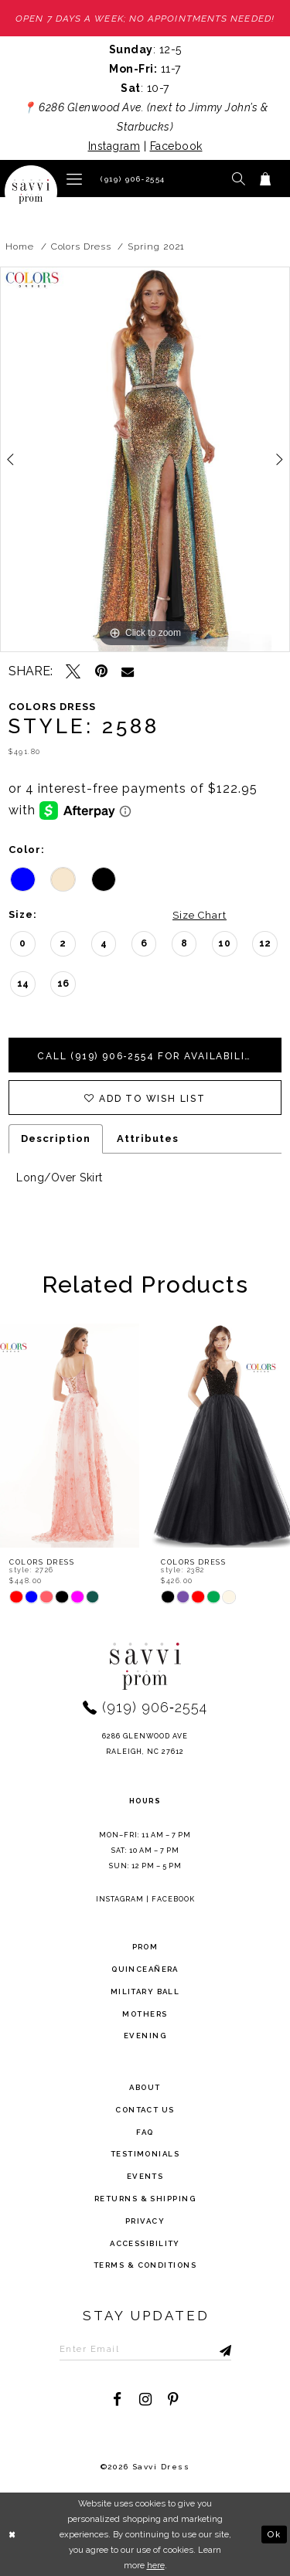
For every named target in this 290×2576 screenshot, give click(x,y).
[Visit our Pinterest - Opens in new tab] (172, 2399)
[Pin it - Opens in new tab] (101, 671)
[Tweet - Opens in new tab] (73, 671)
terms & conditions (145, 2265)
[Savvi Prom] (31, 191)
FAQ (144, 2132)
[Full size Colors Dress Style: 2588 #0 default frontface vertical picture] (145, 459)
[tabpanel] (145, 459)
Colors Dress (81, 246)
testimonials (145, 2153)
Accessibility (145, 2243)
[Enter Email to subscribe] (145, 2348)
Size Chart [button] (199, 915)
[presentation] (69, 1436)
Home (19, 246)
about (144, 2087)
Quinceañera (145, 1969)
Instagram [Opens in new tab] (114, 146)
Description (55, 1138)
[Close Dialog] (13, 2534)
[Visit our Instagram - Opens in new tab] (145, 2399)
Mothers (144, 2014)
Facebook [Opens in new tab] (176, 146)
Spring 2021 (156, 246)
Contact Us (144, 2109)
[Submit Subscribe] (209, 2348)
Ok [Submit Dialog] (274, 2533)
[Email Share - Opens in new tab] (127, 671)
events (145, 2176)
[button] (74, 178)
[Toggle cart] (265, 178)
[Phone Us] (130, 178)
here (156, 2565)
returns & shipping (145, 2198)
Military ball (145, 1991)
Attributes (148, 1138)
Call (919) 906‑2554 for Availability (149, 1056)
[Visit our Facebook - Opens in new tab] (117, 2399)
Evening (145, 2035)
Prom (145, 1946)
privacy (145, 2221)
